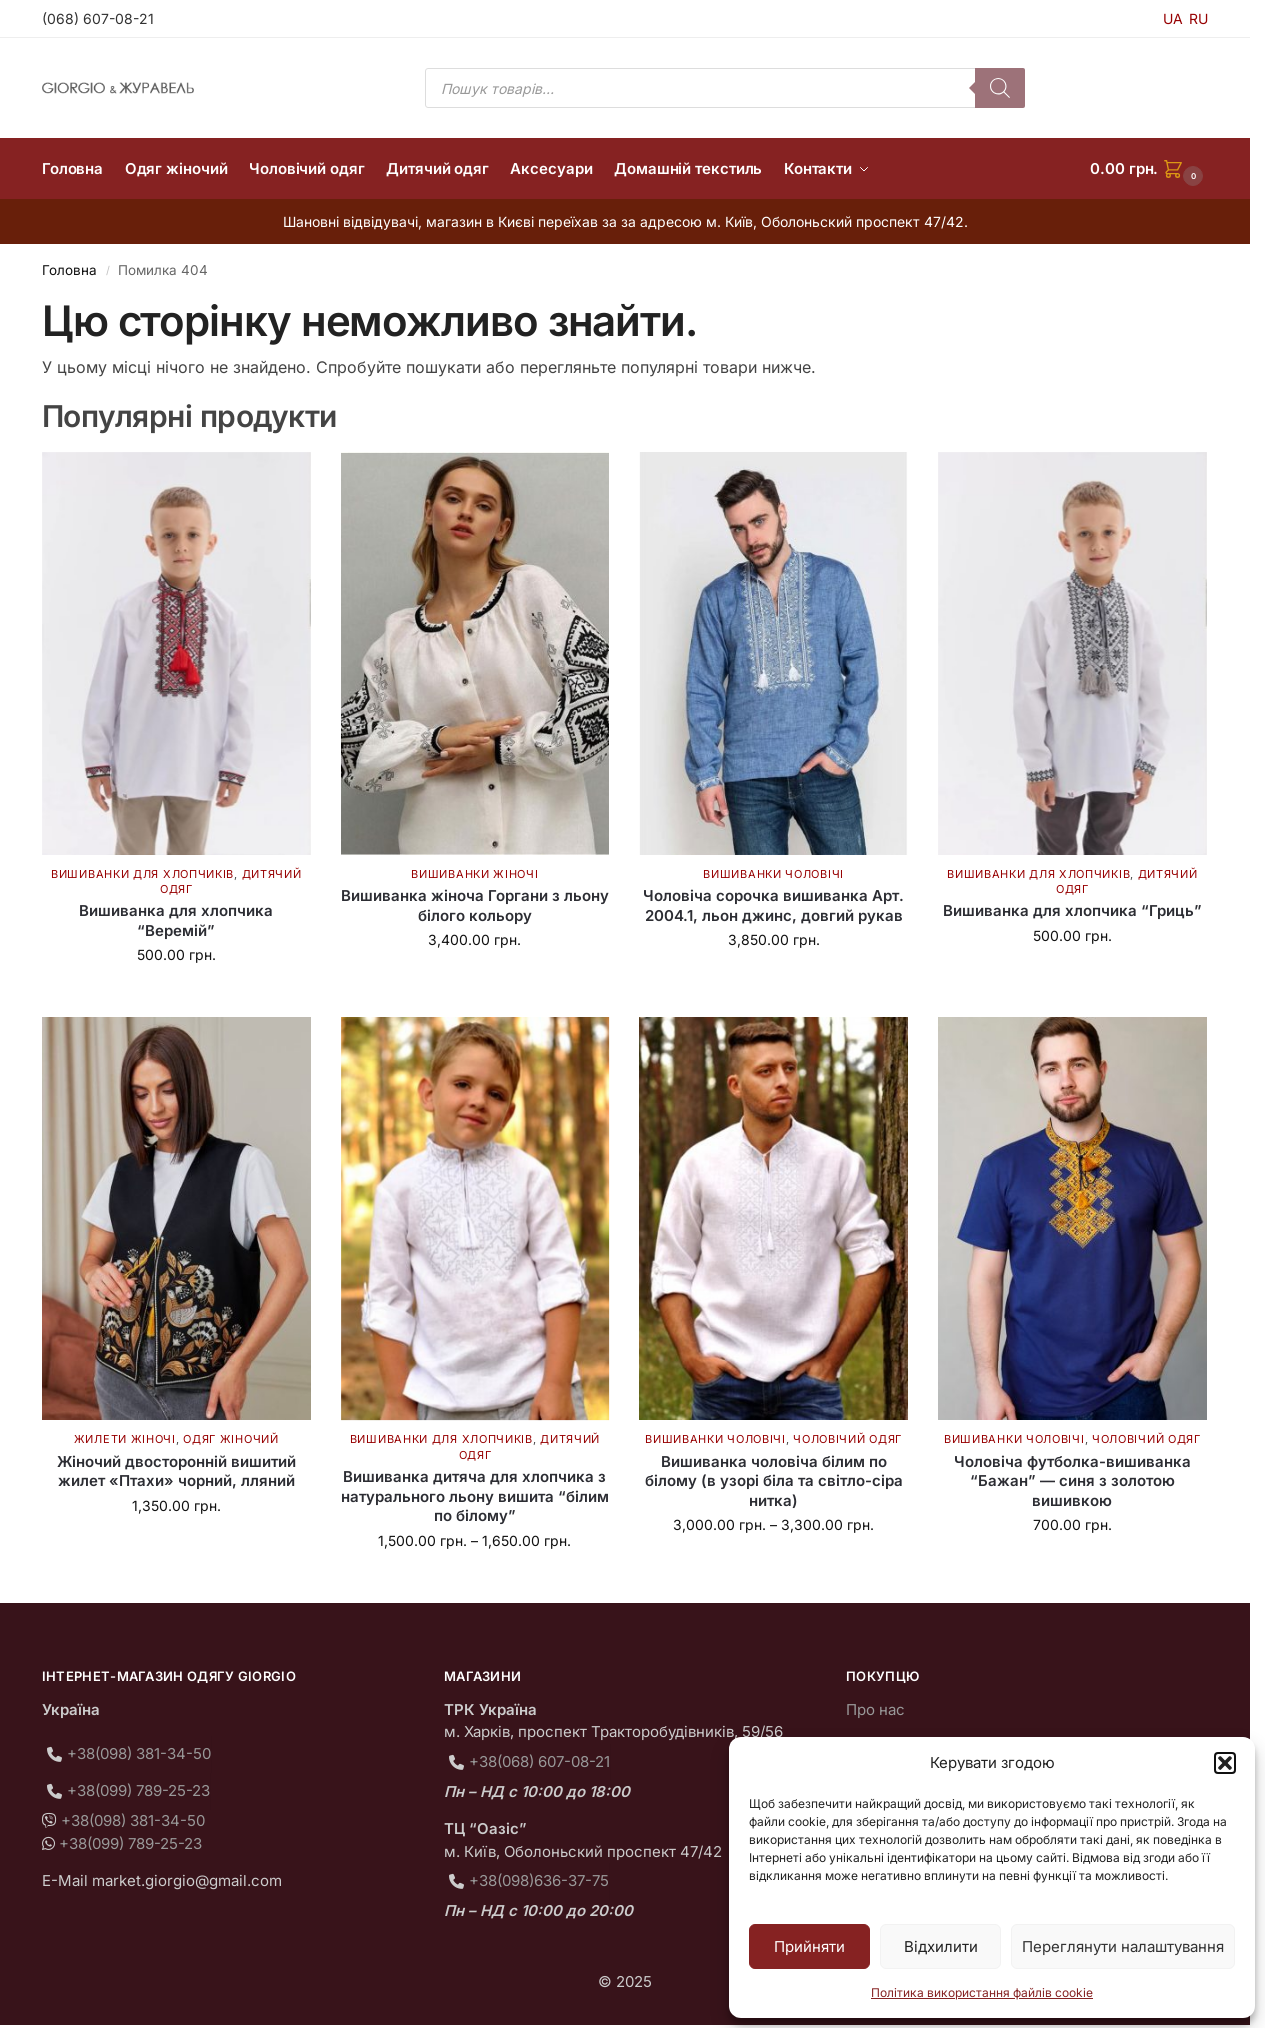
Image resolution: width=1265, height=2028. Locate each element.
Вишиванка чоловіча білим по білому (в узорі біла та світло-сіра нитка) (774, 1481)
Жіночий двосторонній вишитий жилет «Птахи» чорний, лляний (176, 1471)
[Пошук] (1000, 88)
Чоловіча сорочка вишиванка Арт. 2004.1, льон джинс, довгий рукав (773, 905)
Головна (69, 270)
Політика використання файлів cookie (982, 1992)
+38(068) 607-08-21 (539, 1761)
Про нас (875, 1709)
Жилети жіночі (125, 1439)
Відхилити (941, 1946)
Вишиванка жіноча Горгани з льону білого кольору (475, 905)
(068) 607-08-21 (98, 18)
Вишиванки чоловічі (773, 874)
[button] (1225, 1763)
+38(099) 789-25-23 (138, 1790)
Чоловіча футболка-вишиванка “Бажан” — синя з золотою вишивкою (1072, 1481)
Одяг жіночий (230, 1439)
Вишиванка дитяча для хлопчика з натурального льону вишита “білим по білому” (475, 1496)
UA (1173, 18)
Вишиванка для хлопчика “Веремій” (176, 920)
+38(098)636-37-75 (539, 1880)
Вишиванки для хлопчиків (142, 874)
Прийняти (809, 1946)
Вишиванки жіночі (474, 874)
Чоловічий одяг (847, 1439)
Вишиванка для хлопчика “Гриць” (1072, 910)
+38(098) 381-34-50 (139, 1753)
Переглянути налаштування (1123, 1946)
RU (1198, 18)
